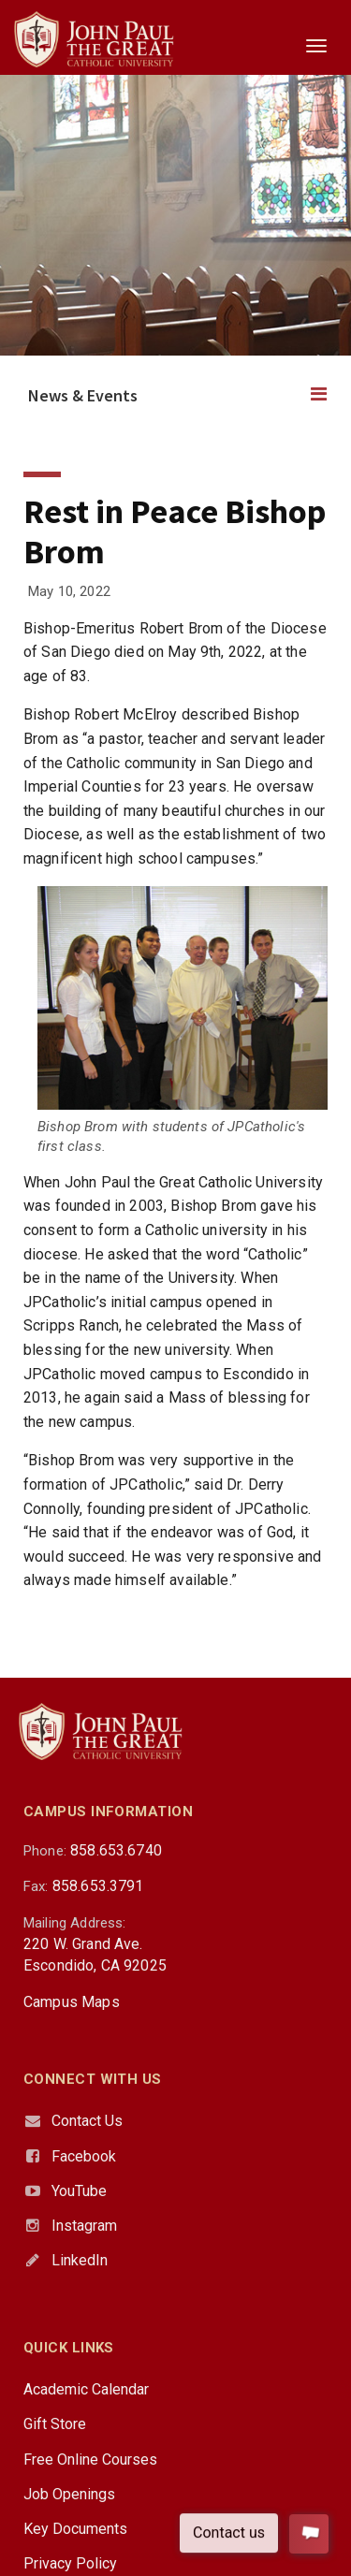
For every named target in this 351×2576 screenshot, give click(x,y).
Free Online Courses (90, 2459)
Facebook (83, 2156)
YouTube (79, 2191)
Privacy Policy (70, 2563)
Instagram (84, 2225)
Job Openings (69, 2494)
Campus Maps (71, 2002)
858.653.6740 (116, 1850)
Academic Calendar (86, 2389)
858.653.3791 (98, 1886)
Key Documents (75, 2529)
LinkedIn (79, 2260)
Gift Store (54, 2424)
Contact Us (87, 2121)
